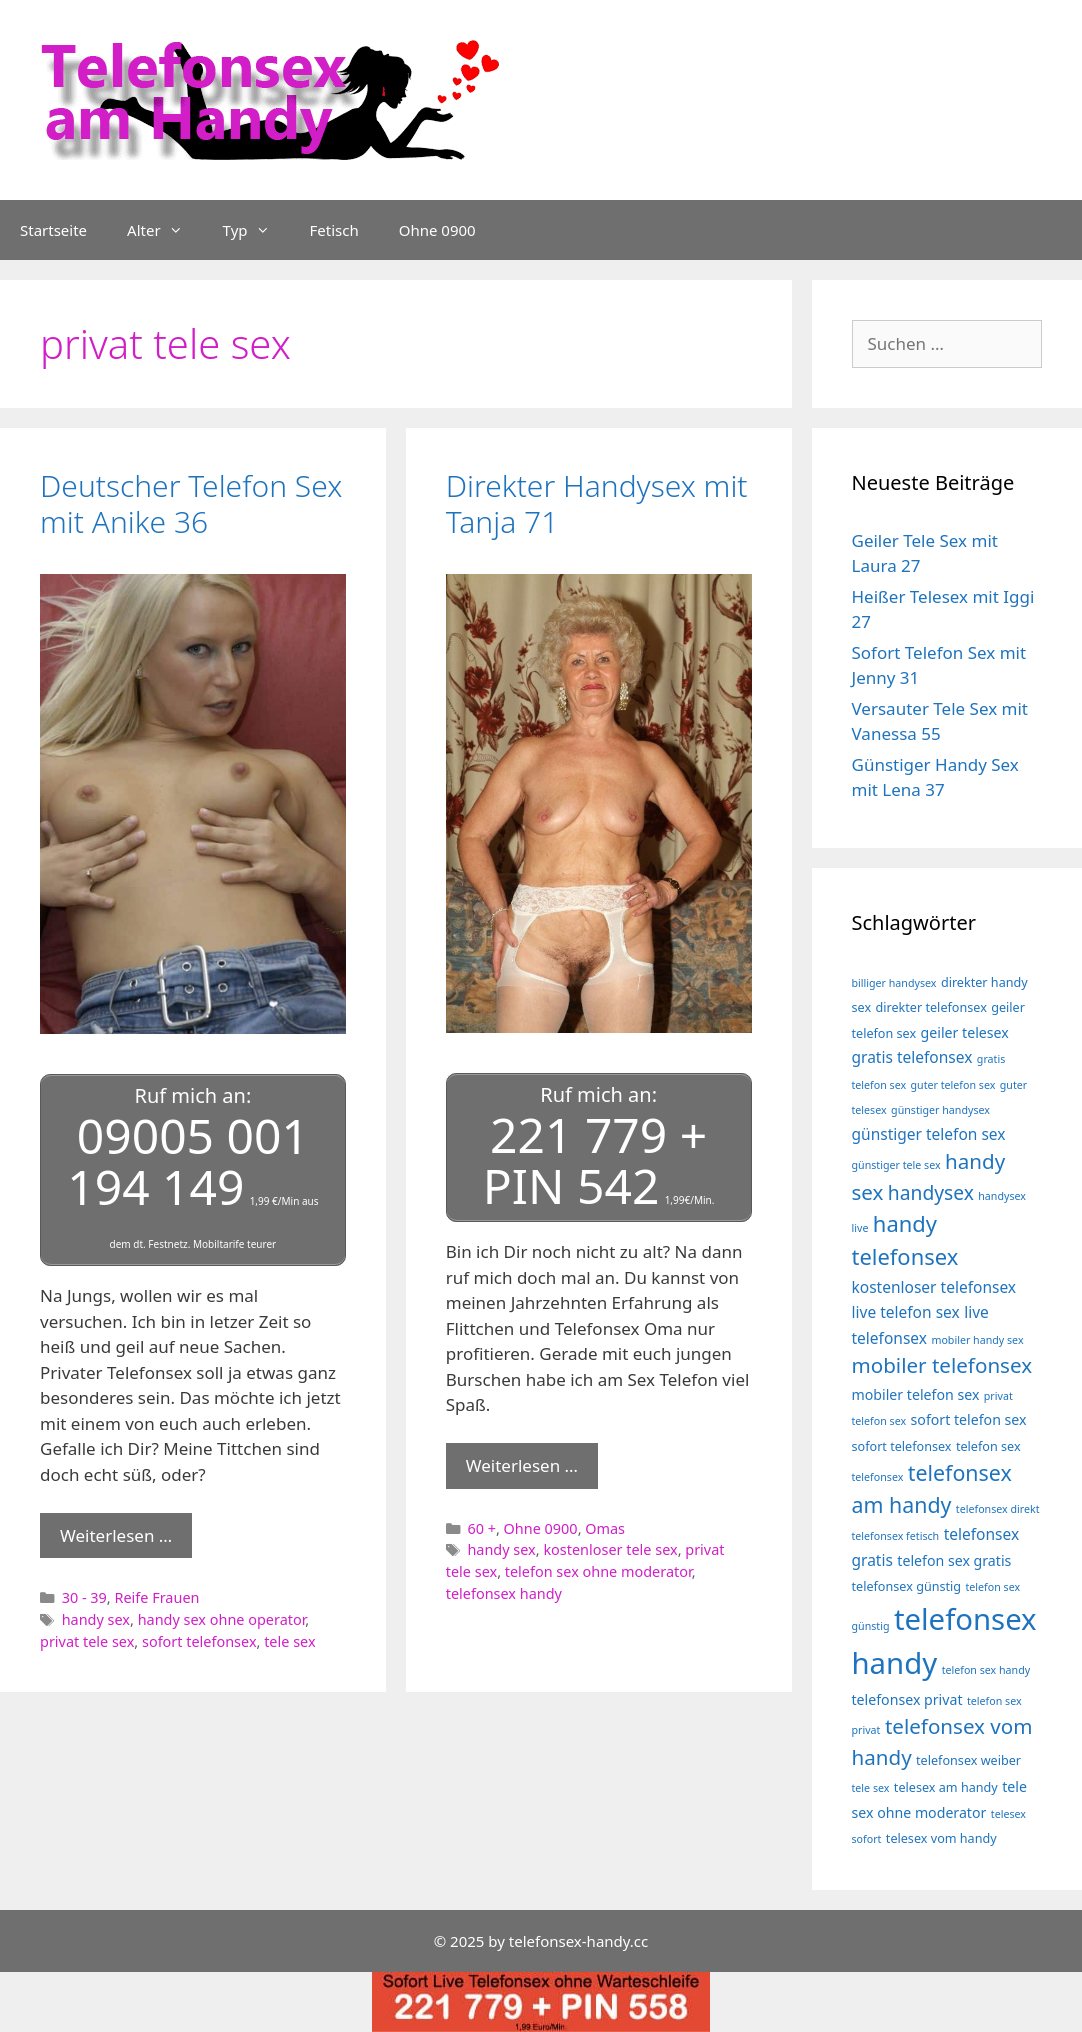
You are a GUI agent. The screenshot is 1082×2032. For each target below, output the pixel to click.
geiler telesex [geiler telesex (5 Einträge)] (965, 1032)
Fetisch (334, 230)
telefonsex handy (504, 1593)
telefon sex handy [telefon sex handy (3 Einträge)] (986, 1670)
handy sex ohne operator (222, 1619)
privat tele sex (87, 1641)
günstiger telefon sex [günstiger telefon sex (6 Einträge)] (929, 1134)
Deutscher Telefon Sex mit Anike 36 (191, 503)
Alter (165, 230)
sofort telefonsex (199, 1641)
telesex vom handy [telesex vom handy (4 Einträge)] (941, 1838)
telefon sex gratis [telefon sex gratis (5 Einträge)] (954, 1560)
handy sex (96, 1619)
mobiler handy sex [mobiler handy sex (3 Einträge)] (977, 1340)
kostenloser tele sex (610, 1549)
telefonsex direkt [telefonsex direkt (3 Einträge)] (998, 1509)
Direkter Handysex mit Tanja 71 (597, 503)
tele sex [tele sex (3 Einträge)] (871, 1788)
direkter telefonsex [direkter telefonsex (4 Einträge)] (931, 1007)
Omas (605, 1528)
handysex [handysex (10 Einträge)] (931, 1192)
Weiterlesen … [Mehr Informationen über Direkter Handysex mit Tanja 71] (522, 1465)
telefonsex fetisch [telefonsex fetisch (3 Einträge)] (896, 1536)
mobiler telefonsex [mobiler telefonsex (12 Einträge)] (942, 1365)
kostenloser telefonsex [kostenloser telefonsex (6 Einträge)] (934, 1287)
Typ (256, 230)
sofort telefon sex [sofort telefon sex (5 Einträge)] (969, 1419)
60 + (481, 1528)
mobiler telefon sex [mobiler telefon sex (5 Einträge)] (916, 1394)
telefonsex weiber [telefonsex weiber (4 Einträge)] (968, 1760)
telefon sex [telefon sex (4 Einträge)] (988, 1446)
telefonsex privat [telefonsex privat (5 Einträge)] (907, 1699)
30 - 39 (84, 1597)
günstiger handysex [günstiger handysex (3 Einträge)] (940, 1110)
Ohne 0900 (437, 230)
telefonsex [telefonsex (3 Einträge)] (878, 1477)
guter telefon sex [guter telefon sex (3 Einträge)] (953, 1085)
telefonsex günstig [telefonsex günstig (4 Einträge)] (907, 1586)
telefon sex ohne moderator (598, 1571)
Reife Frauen (156, 1597)
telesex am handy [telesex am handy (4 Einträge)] (946, 1787)
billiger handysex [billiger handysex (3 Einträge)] (894, 983)
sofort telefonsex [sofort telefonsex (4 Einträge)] (902, 1446)
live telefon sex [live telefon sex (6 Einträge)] (906, 1312)
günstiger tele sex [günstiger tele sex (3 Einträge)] (896, 1165)
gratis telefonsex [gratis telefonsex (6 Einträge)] (912, 1057)
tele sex (289, 1641)
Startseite (53, 230)
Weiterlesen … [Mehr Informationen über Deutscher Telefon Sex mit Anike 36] (116, 1535)
